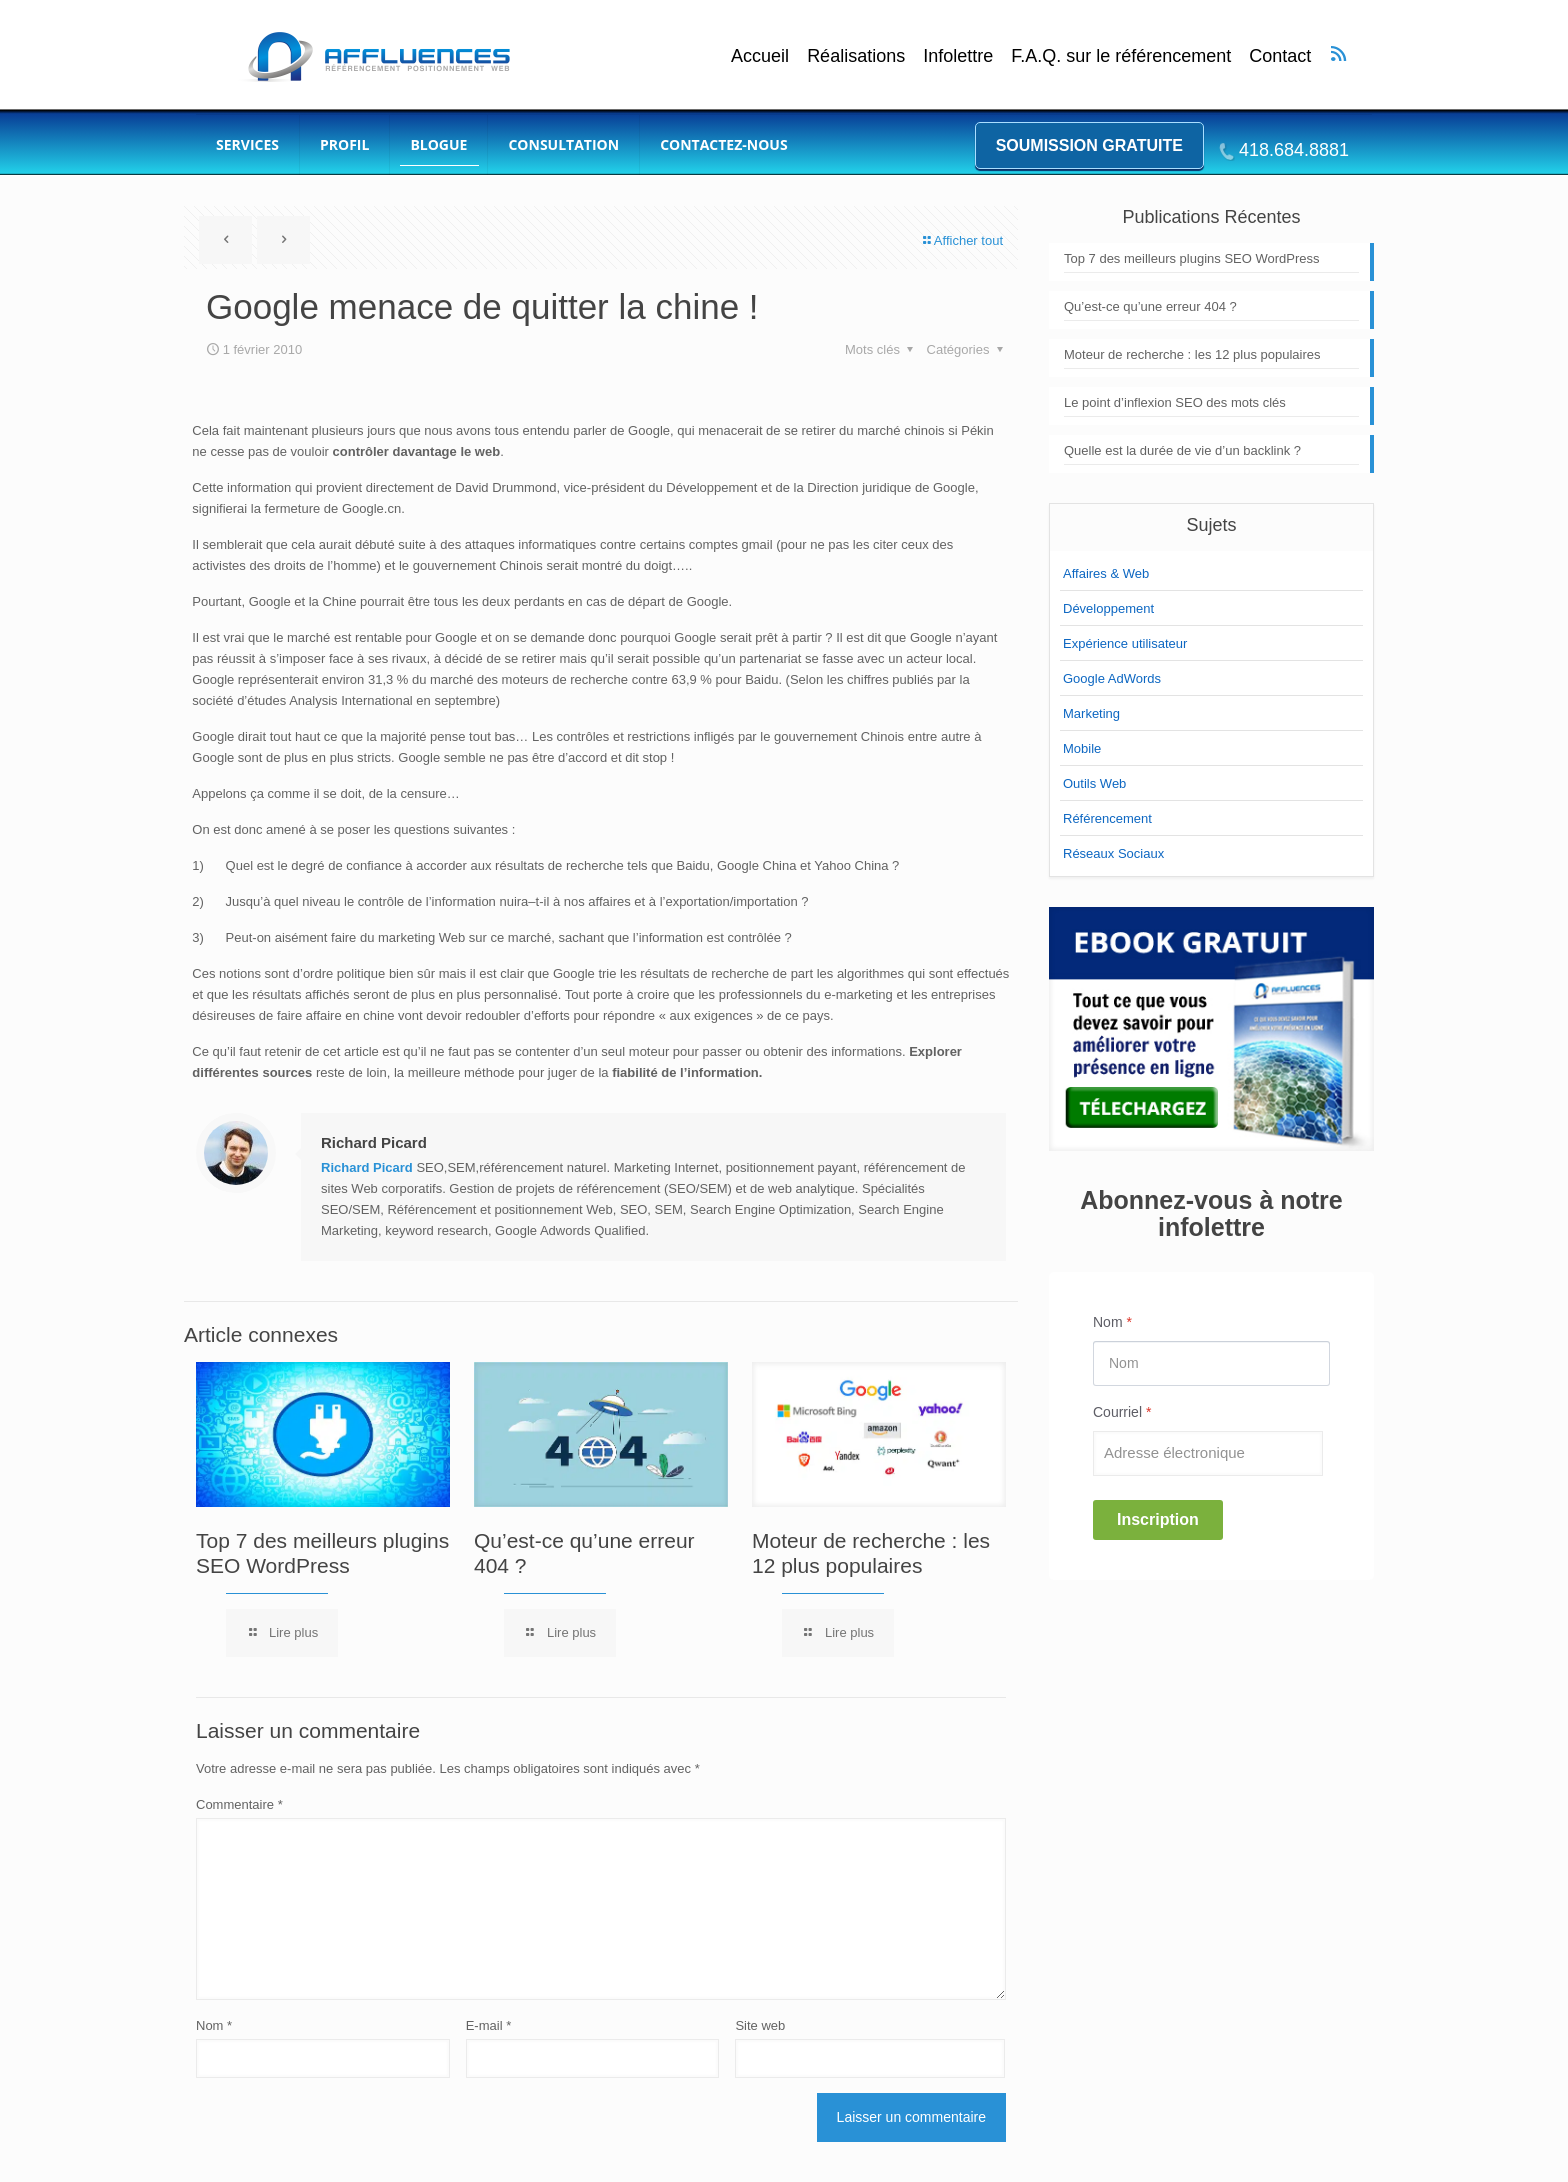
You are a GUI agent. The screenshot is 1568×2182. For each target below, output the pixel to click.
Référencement (1107, 818)
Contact (1280, 56)
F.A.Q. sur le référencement (1121, 56)
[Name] (1211, 1363)
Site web (760, 2025)
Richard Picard (374, 1142)
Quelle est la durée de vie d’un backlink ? (1182, 450)
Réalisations (856, 56)
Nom (214, 2025)
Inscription (1158, 1519)
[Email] (1208, 1453)
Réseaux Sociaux (1113, 853)
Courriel (1122, 1412)
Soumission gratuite (1089, 145)
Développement (1108, 608)
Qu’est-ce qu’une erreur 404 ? (1150, 306)
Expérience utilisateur (1125, 643)
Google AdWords (1112, 678)
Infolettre (958, 56)
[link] (1211, 1029)
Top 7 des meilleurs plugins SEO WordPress (1192, 258)
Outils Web (1094, 783)
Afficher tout (962, 240)
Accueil (760, 56)
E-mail (489, 2025)
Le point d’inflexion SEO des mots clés (1175, 402)
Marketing (1091, 713)
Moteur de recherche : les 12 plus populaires (1192, 354)
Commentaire (239, 1804)
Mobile (1082, 748)
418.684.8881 (1294, 150)
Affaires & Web (1106, 573)
